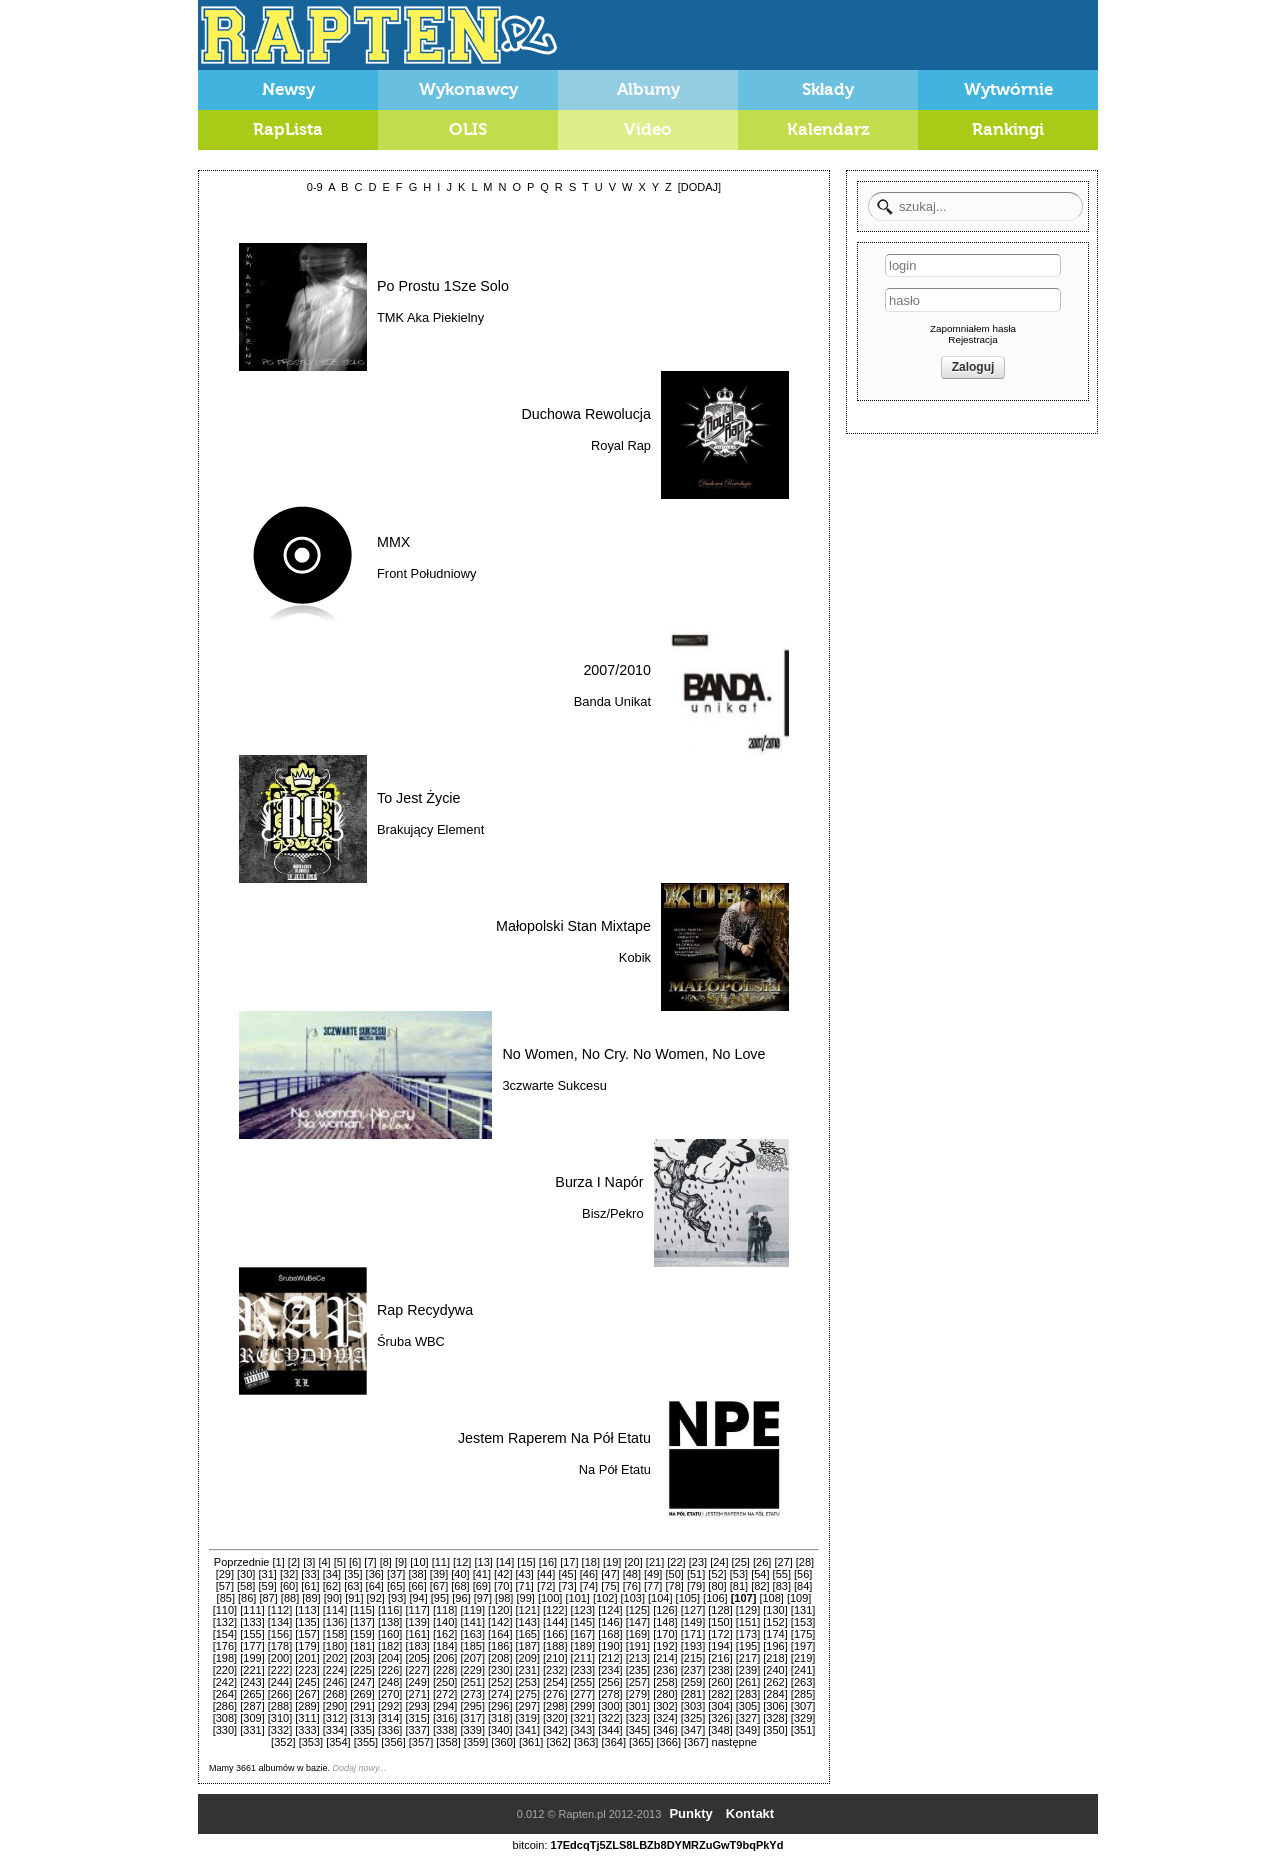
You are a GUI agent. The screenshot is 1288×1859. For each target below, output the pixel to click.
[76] (632, 1586)
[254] (555, 1682)
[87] (268, 1598)
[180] (335, 1646)
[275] (528, 1694)
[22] (676, 1562)
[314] (390, 1718)
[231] (528, 1670)
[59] (267, 1586)
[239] (748, 1670)
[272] (445, 1694)
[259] (693, 1682)
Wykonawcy (468, 89)
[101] (577, 1598)
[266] (280, 1694)
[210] (555, 1658)
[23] (698, 1562)
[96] (461, 1598)
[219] (803, 1658)
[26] (762, 1562)
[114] (335, 1610)
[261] (748, 1682)
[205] (417, 1658)
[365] (641, 1742)
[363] (586, 1742)
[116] (390, 1610)
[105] (688, 1598)
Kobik (635, 957)
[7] (370, 1562)
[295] (472, 1706)
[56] (803, 1574)
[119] (472, 1610)
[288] (280, 1706)
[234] (610, 1670)
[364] (613, 1742)
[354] (338, 1742)
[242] (225, 1682)
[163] (472, 1634)
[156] (280, 1634)
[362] (558, 1742)
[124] (610, 1610)
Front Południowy (426, 573)
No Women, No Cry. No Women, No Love (633, 1054)
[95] (440, 1598)
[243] (252, 1682)
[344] (610, 1730)
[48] (632, 1574)
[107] (744, 1598)
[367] (696, 1742)
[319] (528, 1718)
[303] (693, 1706)
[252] (500, 1682)
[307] (803, 1706)
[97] (483, 1598)
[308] (225, 1718)
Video (648, 129)
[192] (665, 1646)
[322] (610, 1718)
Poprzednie (242, 1562)
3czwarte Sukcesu (554, 1085)
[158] (335, 1634)
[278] (610, 1694)
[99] (526, 1598)
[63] (353, 1586)
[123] (583, 1610)
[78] (674, 1586)
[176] (225, 1646)
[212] (610, 1658)
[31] (267, 1574)
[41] (482, 1574)
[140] (445, 1622)
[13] (483, 1562)
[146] (610, 1622)
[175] (803, 1634)
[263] (803, 1682)
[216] (720, 1658)
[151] (748, 1622)
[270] (390, 1694)
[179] (307, 1646)
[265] (252, 1694)
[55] (782, 1574)
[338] (445, 1730)
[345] (638, 1730)
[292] (390, 1706)
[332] (280, 1730)
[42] (503, 1574)
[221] (252, 1670)
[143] (528, 1622)
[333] (307, 1730)
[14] (505, 1562)
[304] (720, 1706)
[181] (362, 1646)
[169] (638, 1634)
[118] (445, 1610)
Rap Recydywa (425, 1310)
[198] (225, 1658)
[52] (717, 1574)
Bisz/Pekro (612, 1213)
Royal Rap (621, 445)
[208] (500, 1658)
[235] (638, 1670)
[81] (739, 1586)
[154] (225, 1634)
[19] (612, 1562)
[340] (500, 1730)
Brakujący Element (430, 829)
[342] (555, 1730)
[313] (362, 1718)
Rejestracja (972, 339)
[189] (583, 1646)
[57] (225, 1586)
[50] (674, 1574)
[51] (696, 1574)
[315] (417, 1718)
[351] (803, 1730)
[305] (748, 1706)
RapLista (288, 129)
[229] (472, 1670)
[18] (591, 1562)
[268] (335, 1694)
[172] (720, 1634)
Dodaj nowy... (360, 1768)
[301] (638, 1706)
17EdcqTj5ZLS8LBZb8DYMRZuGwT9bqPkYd (667, 1845)
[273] (472, 1694)
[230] (500, 1670)
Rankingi (1008, 129)
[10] (419, 1562)
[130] (775, 1610)
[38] (417, 1574)
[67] (439, 1586)
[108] (771, 1598)
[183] (417, 1646)
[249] (417, 1682)
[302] (665, 1706)
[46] (589, 1574)
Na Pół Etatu (615, 1469)
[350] (775, 1730)
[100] (550, 1598)
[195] (748, 1646)
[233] (583, 1670)
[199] (252, 1658)
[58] (246, 1586)
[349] (748, 1730)
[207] (472, 1658)
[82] (760, 1586)
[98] (504, 1598)
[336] (390, 1730)
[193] (693, 1646)
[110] (225, 1610)
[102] (605, 1598)
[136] (335, 1622)
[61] (310, 1586)
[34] (332, 1574)
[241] (803, 1670)
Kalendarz (828, 129)
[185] (472, 1646)
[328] (775, 1718)
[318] (500, 1718)
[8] (386, 1562)
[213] (638, 1658)
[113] (307, 1610)
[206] (445, 1658)
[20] (633, 1562)
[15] (526, 1562)
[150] (720, 1622)
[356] (393, 1742)
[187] (528, 1646)
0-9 (315, 187)
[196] (775, 1646)
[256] (610, 1682)
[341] (528, 1730)
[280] (665, 1694)
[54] (760, 1574)
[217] (748, 1658)
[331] (252, 1730)
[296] (500, 1706)
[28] (805, 1562)
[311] (307, 1718)
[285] (803, 1694)
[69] (482, 1586)
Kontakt (750, 1813)
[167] (583, 1634)
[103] (633, 1598)
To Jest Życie (418, 798)
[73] (567, 1586)
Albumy (648, 89)
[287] (252, 1706)
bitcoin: (530, 1845)
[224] (335, 1670)
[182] (390, 1646)
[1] (279, 1562)
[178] (280, 1646)
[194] (720, 1646)
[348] (720, 1730)
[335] (362, 1730)
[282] (720, 1694)
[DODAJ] (699, 187)
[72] (546, 1586)
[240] (775, 1670)
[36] (375, 1574)
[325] (693, 1718)
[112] (280, 1610)
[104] (660, 1598)
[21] (655, 1562)
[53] (739, 1574)
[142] (500, 1622)
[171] (693, 1634)
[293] (417, 1706)
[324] (665, 1718)
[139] (417, 1622)
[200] (280, 1658)
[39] (439, 1574)
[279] (638, 1694)
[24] (719, 1562)
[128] (720, 1610)
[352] (283, 1742)
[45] (567, 1574)
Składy (828, 89)
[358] (448, 1742)
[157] (307, 1634)
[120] (500, 1610)
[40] (460, 1574)
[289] (307, 1706)
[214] (665, 1658)
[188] (555, 1646)
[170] (665, 1634)
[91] (354, 1598)
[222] (280, 1670)
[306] (775, 1706)
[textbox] (975, 206)
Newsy (288, 89)
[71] (525, 1586)
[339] (472, 1730)
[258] (665, 1682)
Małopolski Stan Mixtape (573, 926)
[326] (720, 1718)
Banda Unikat (612, 701)
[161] (417, 1634)
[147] (638, 1622)
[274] (500, 1694)
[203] (362, 1658)
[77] (653, 1586)
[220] (225, 1670)
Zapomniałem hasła (973, 328)
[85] (226, 1598)
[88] (290, 1598)
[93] (397, 1598)
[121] (528, 1610)
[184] (445, 1646)
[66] (417, 1586)
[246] (335, 1682)
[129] (748, 1610)
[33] (310, 1574)
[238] (720, 1670)
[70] (503, 1586)
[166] (555, 1634)
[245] (307, 1682)
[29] (225, 1574)
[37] (396, 1574)
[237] (693, 1670)
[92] (376, 1598)
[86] (247, 1598)
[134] (280, 1622)
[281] (693, 1694)
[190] (610, 1646)
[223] (307, 1670)
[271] (417, 1694)
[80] (717, 1586)
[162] (445, 1634)
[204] (390, 1658)
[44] (546, 1574)
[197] (803, 1646)
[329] (803, 1718)
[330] (225, 1730)
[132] (225, 1622)
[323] (638, 1718)
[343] (583, 1730)
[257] (638, 1682)
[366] (669, 1742)
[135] (307, 1622)
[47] (610, 1574)
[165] (528, 1634)
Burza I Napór (599, 1182)
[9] (401, 1562)
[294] (445, 1706)
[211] (583, 1658)
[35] (353, 1574)
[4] (324, 1562)
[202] (335, 1658)
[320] (555, 1718)
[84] (803, 1586)
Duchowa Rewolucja (586, 414)
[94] (418, 1598)
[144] (555, 1622)
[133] (252, 1622)
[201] (307, 1658)
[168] (610, 1634)
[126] (665, 1610)
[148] (665, 1622)
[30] (246, 1574)
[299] (583, 1706)
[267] (307, 1694)
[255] (583, 1682)
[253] (528, 1682)
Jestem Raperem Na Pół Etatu (554, 1438)
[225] (362, 1670)
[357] (421, 1742)
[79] (696, 1586)
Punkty (690, 1813)
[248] (390, 1682)
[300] (610, 1706)
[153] (803, 1622)
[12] (462, 1562)
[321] (583, 1718)
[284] (775, 1694)
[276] (555, 1694)
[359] (476, 1742)
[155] (252, 1634)
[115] (362, 1610)
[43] (525, 1574)
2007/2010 (617, 670)
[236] (665, 1670)
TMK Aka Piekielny (430, 317)
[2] (294, 1562)
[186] (500, 1646)
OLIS (468, 129)
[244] (280, 1682)
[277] (583, 1694)
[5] (340, 1562)
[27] (783, 1562)
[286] (225, 1706)
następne (734, 1742)
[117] (417, 1610)
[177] (252, 1646)
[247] (362, 1682)
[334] (335, 1730)
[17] (569, 1562)
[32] (289, 1574)
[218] (775, 1658)
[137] (362, 1622)
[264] (225, 1694)
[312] (335, 1718)
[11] (441, 1562)
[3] (309, 1562)
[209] (528, 1658)
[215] (693, 1658)
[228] (445, 1670)
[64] (375, 1586)
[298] (555, 1706)
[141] (472, 1622)
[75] (610, 1586)
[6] (355, 1562)
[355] (366, 1742)
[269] (362, 1694)
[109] (799, 1598)
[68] (460, 1586)
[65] (396, 1586)
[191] (638, 1646)
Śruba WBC (411, 1341)
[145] (583, 1622)
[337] (417, 1730)
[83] (782, 1586)
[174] (775, 1634)
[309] (252, 1718)
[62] (332, 1586)
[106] (715, 1598)
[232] (555, 1670)
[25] (741, 1562)
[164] (500, 1634)
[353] (311, 1742)
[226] (390, 1670)
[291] (362, 1706)
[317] (472, 1718)
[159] (362, 1634)
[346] (665, 1730)
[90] (333, 1598)
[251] (472, 1682)
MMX (393, 542)
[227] (417, 1670)
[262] (775, 1682)
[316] (445, 1718)
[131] (803, 1610)
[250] (445, 1682)
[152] (775, 1622)
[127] (693, 1610)
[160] (390, 1634)
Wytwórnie (1008, 89)
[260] (720, 1682)
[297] (528, 1706)
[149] (693, 1622)
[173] (748, 1634)
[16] (548, 1562)
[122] (555, 1610)
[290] (335, 1706)
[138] (390, 1622)
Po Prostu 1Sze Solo (443, 286)
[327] (748, 1718)
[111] (252, 1610)
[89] (311, 1598)
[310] (280, 1718)
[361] (531, 1742)
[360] (503, 1742)
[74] (589, 1586)
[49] (653, 1574)
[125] (638, 1610)
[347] (693, 1730)
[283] (748, 1694)
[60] (289, 1586)
